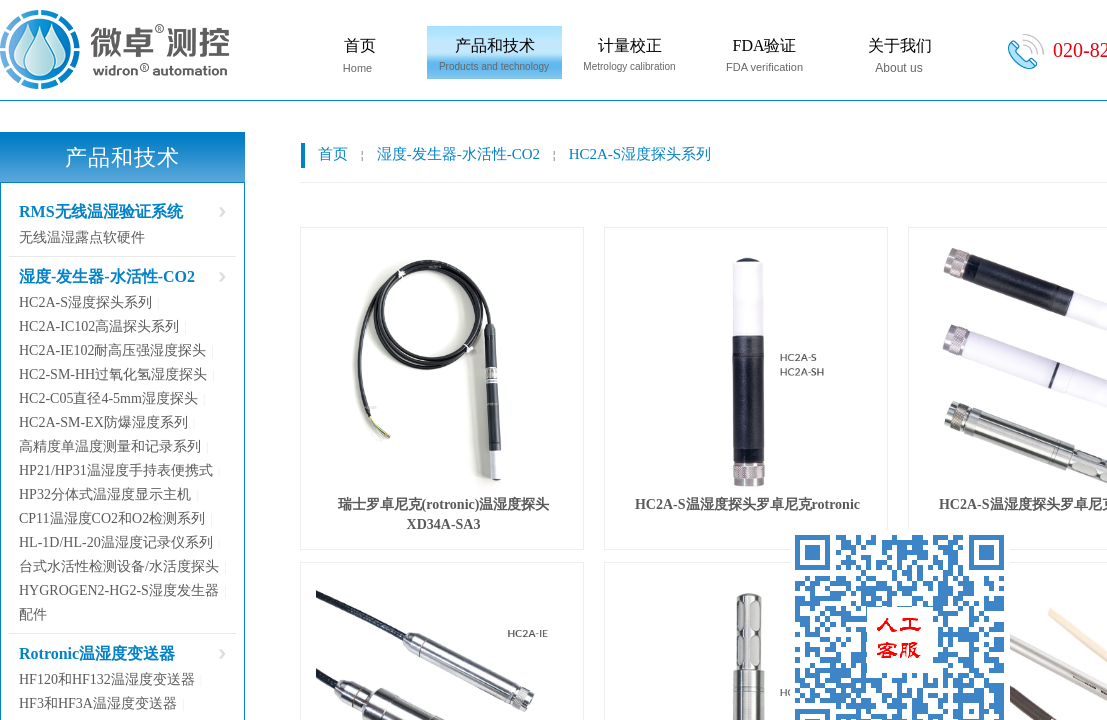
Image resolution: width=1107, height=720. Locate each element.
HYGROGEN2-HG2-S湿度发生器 (119, 590)
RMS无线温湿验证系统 (101, 211)
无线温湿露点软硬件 (82, 237)
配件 (33, 614)
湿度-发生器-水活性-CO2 (458, 154)
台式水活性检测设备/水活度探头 (119, 566)
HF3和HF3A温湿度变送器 (98, 703)
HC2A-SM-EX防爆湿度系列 (103, 422)
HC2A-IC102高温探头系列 (99, 326)
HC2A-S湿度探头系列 (640, 154)
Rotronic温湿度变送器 (97, 653)
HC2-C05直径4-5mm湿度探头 (108, 398)
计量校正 (630, 45)
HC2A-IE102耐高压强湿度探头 (112, 350)
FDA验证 (764, 45)
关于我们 (900, 45)
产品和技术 (495, 45)
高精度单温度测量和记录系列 (110, 446)
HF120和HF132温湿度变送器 (107, 679)
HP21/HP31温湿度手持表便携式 (116, 470)
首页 (360, 45)
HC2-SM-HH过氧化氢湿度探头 (113, 374)
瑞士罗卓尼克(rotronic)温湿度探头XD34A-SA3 (444, 514)
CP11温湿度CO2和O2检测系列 (112, 518)
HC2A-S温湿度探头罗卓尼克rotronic (747, 504)
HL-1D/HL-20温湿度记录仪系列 (116, 542)
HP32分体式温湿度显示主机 (105, 494)
